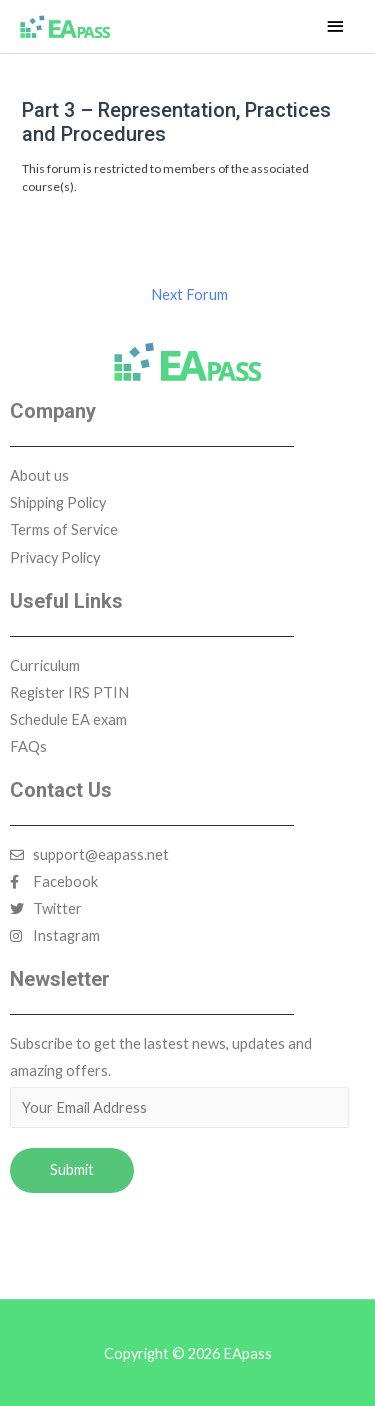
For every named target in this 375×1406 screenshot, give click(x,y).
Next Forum (189, 294)
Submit (72, 1169)
